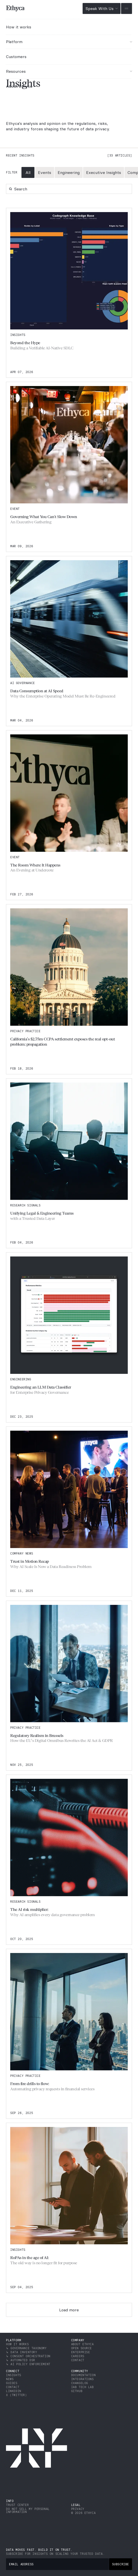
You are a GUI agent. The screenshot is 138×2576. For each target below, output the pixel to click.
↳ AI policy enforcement (28, 2364)
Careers (77, 2356)
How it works (17, 2344)
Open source (81, 2348)
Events (44, 172)
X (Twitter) (16, 2395)
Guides (11, 2383)
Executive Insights (103, 172)
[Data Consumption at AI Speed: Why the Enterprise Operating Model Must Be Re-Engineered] (69, 641)
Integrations (82, 2379)
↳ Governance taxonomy (26, 2348)
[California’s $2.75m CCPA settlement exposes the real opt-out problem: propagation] (69, 989)
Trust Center (17, 2505)
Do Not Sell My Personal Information (28, 2510)
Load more (69, 2309)
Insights (13, 2375)
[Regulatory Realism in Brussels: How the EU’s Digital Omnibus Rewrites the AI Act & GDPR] (69, 1686)
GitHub (77, 2391)
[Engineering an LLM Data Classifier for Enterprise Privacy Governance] (69, 1337)
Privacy (77, 2509)
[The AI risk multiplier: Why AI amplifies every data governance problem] (69, 1860)
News (9, 2379)
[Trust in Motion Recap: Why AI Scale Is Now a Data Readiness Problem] (69, 1511)
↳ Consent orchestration (28, 2356)
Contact (77, 2360)
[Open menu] (126, 8)
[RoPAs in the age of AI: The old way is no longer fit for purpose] (69, 2208)
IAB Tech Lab (82, 2387)
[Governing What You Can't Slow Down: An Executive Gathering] (69, 467)
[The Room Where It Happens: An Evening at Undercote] (69, 815)
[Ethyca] (36, 8)
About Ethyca (82, 2344)
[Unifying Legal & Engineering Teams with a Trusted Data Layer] (69, 1163)
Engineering (69, 172)
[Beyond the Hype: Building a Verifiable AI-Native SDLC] (69, 293)
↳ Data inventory (21, 2352)
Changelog (79, 2383)
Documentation (83, 2375)
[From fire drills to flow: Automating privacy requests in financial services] (69, 2034)
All (27, 172)
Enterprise (80, 2352)
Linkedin (13, 2391)
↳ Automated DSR (20, 2360)
